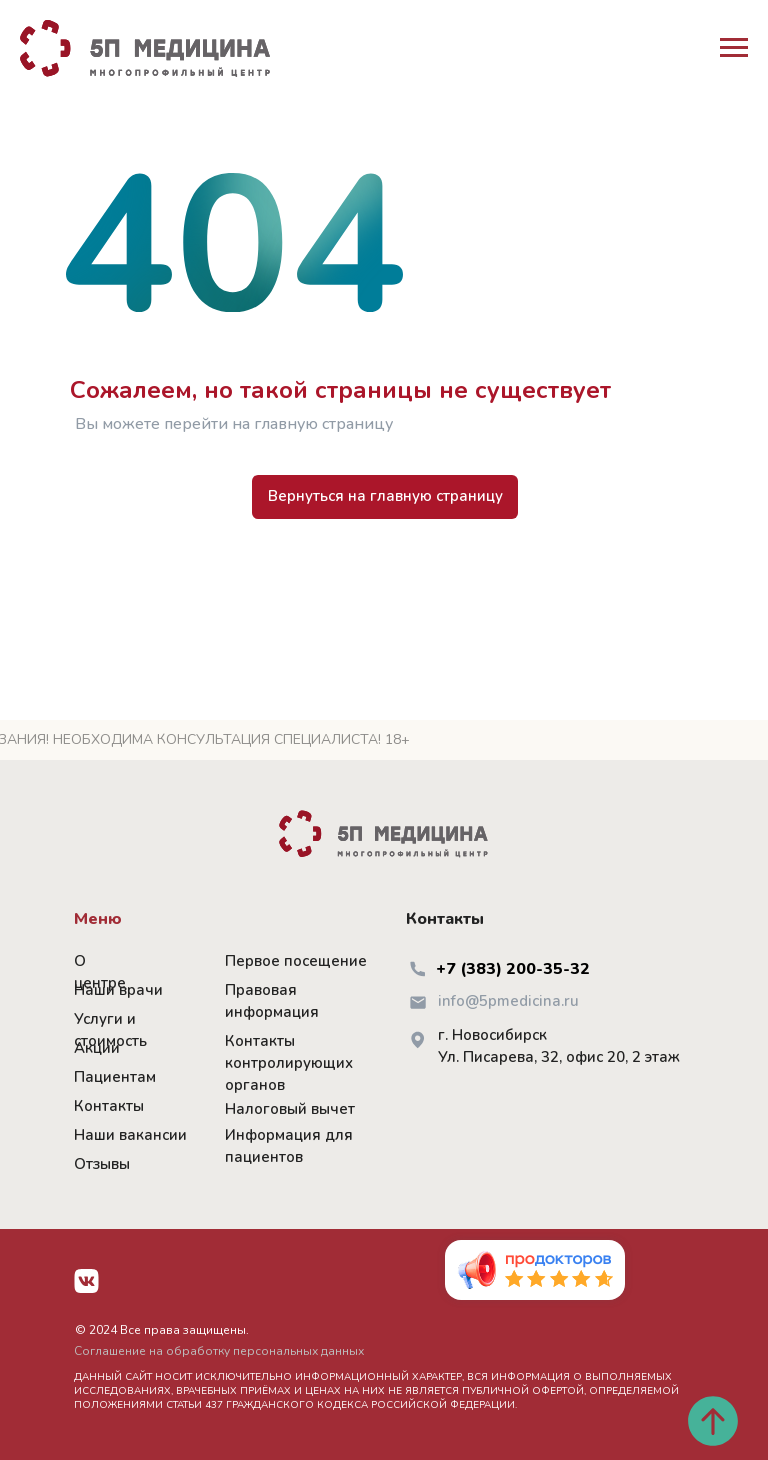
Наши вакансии (130, 1135)
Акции (97, 1048)
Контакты (109, 1106)
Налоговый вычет (290, 1109)
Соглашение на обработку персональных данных (219, 1351)
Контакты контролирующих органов (289, 1063)
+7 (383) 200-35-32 (513, 969)
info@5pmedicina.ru (508, 1001)
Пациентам (115, 1077)
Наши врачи (118, 990)
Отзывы (102, 1164)
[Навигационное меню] (734, 48)
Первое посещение (296, 961)
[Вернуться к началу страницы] (713, 1421)
